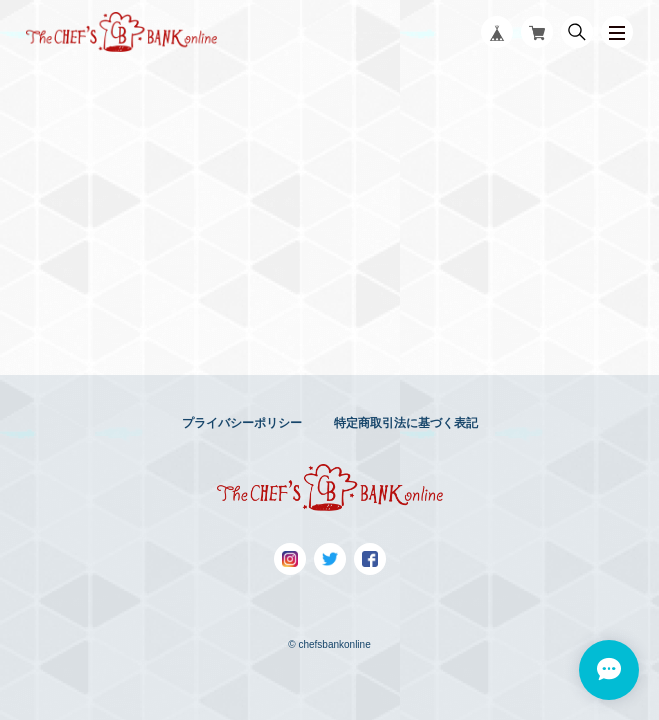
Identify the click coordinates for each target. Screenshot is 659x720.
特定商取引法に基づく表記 (406, 423)
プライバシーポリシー (242, 423)
